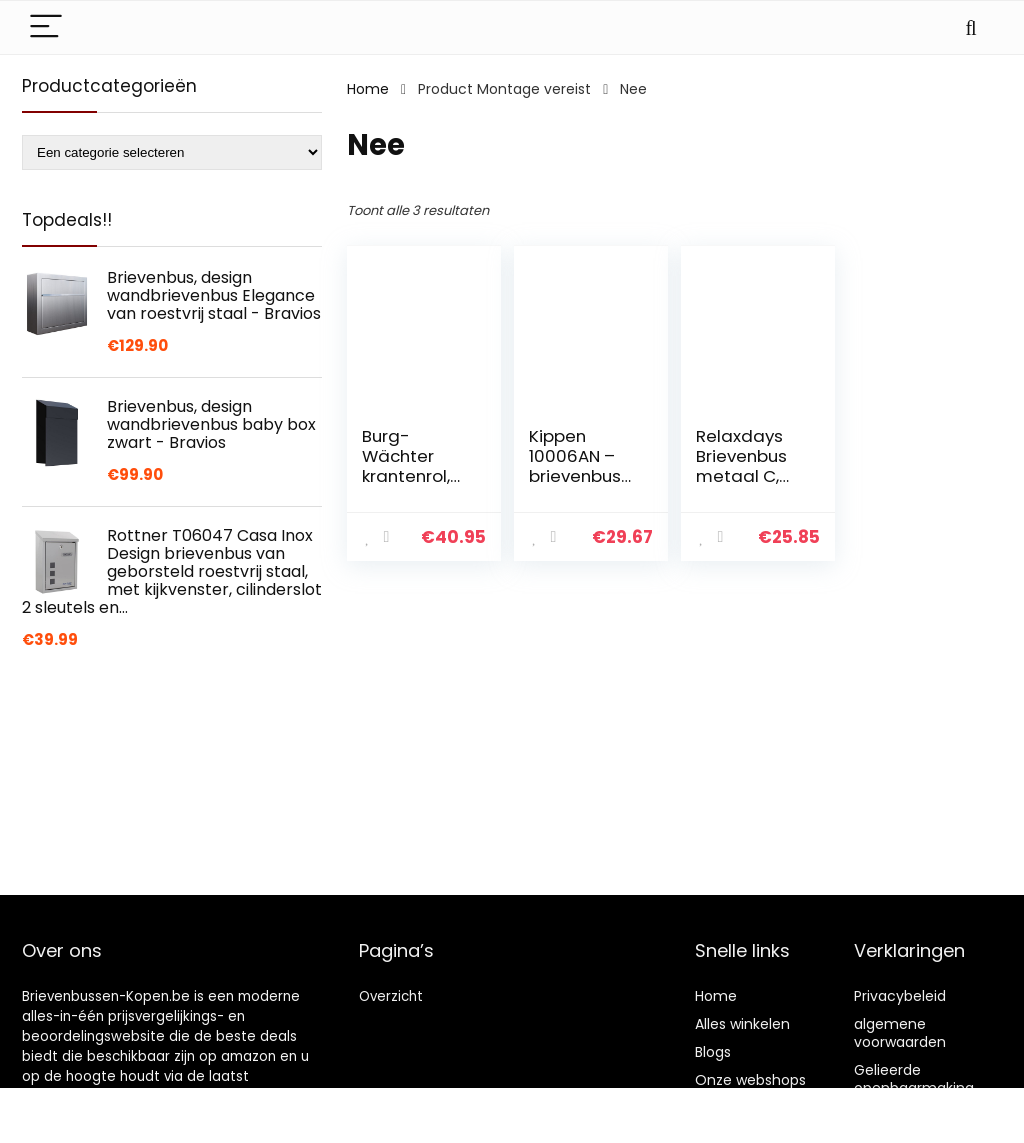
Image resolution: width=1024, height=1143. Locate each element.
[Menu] (46, 27)
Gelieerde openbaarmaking (914, 1079)
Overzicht (391, 996)
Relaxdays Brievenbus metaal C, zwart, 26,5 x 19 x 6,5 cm (746, 476)
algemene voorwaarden (900, 1033)
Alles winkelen (742, 1024)
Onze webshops (750, 1080)
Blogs (713, 1052)
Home (368, 89)
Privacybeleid (900, 996)
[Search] (971, 27)
